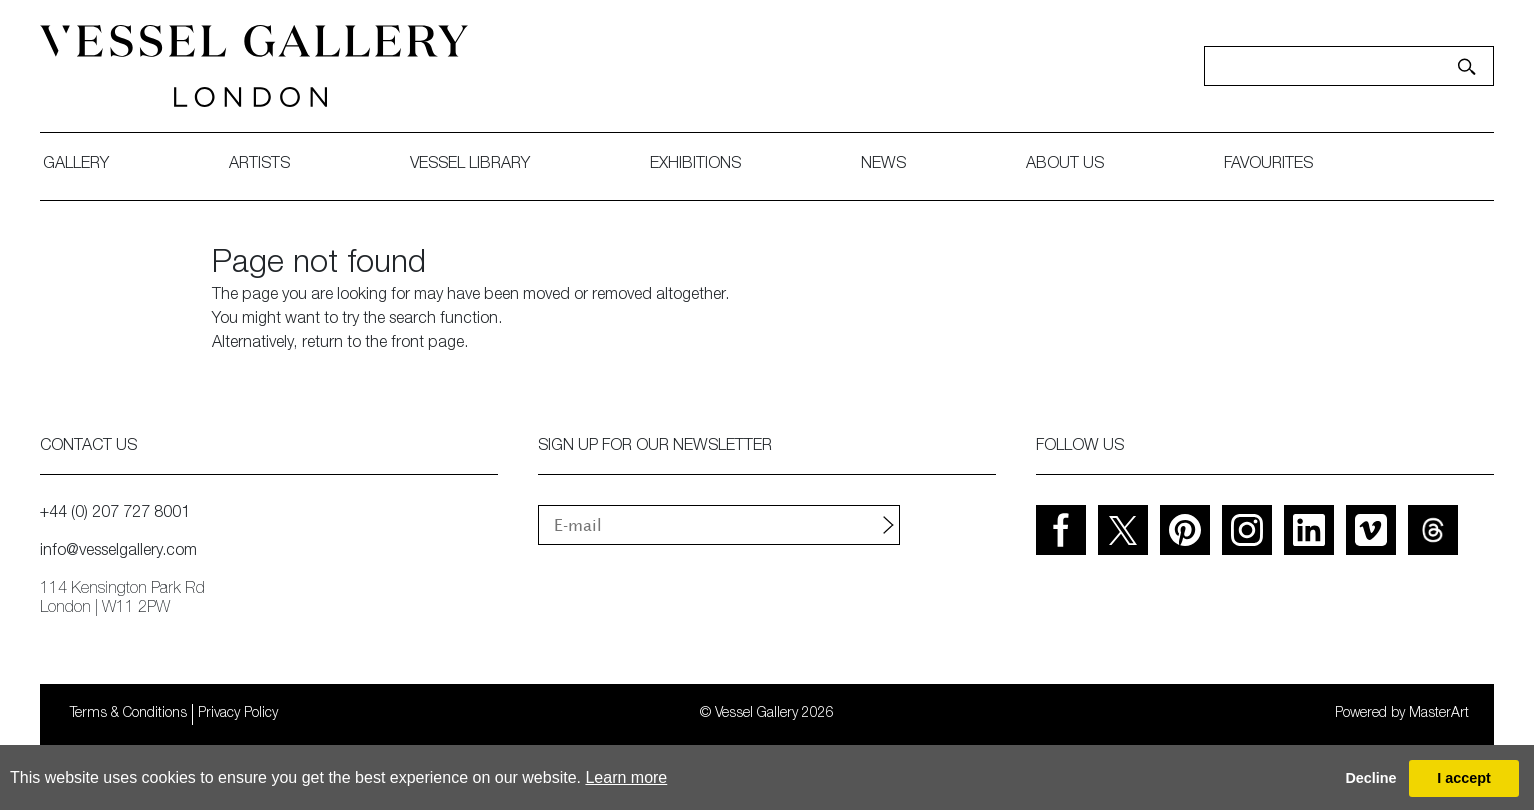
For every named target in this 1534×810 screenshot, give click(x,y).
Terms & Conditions (128, 714)
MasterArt (1439, 714)
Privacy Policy (238, 714)
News (883, 165)
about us (1065, 165)
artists (259, 165)
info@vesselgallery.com (118, 552)
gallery (76, 165)
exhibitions (695, 165)
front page (427, 344)
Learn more (626, 777)
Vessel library (470, 165)
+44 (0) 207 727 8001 (115, 514)
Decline (1370, 778)
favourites (1268, 165)
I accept (1464, 778)
